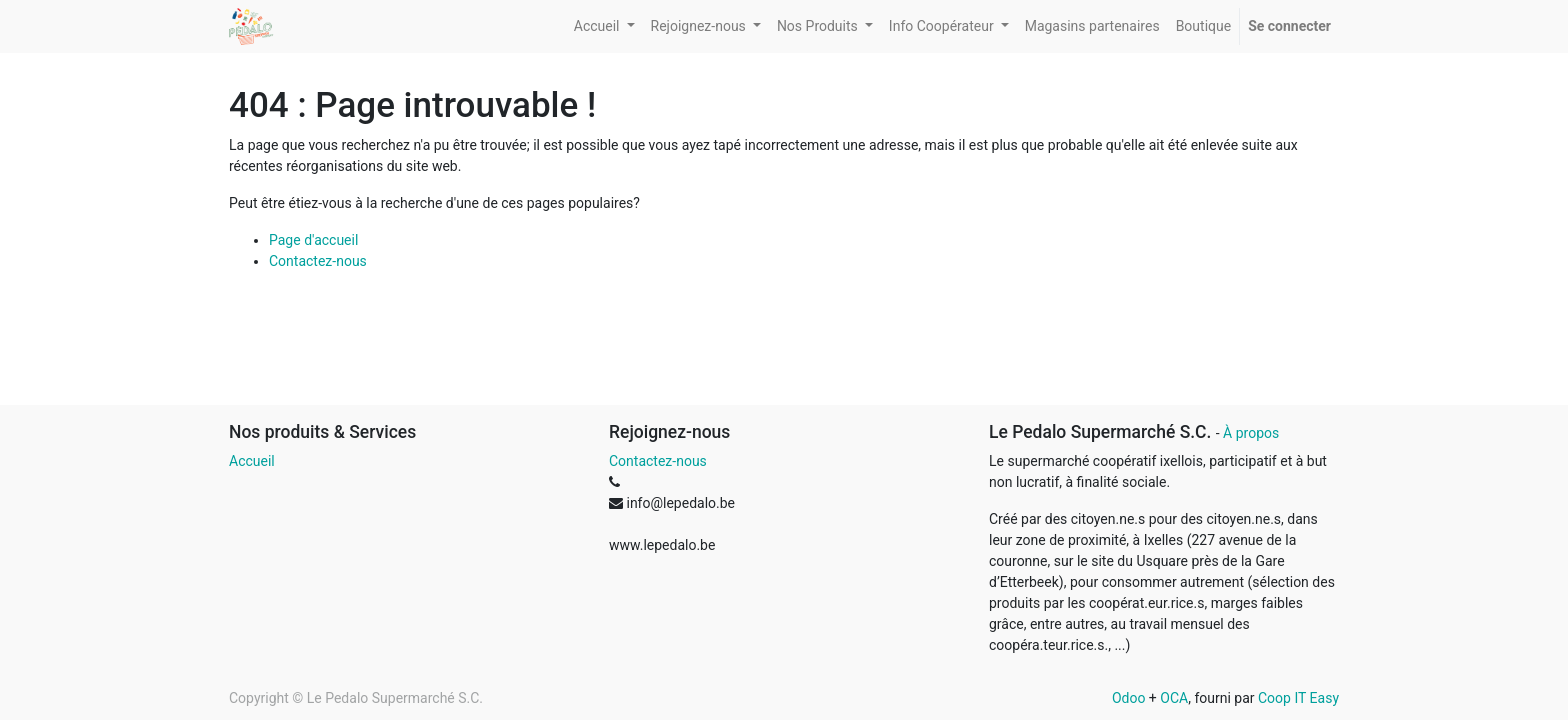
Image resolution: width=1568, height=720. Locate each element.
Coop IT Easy (1298, 698)
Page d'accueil (313, 240)
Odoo (1129, 698)
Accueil (252, 461)
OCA (1174, 698)
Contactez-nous (318, 261)
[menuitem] (1092, 26)
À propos (1251, 433)
